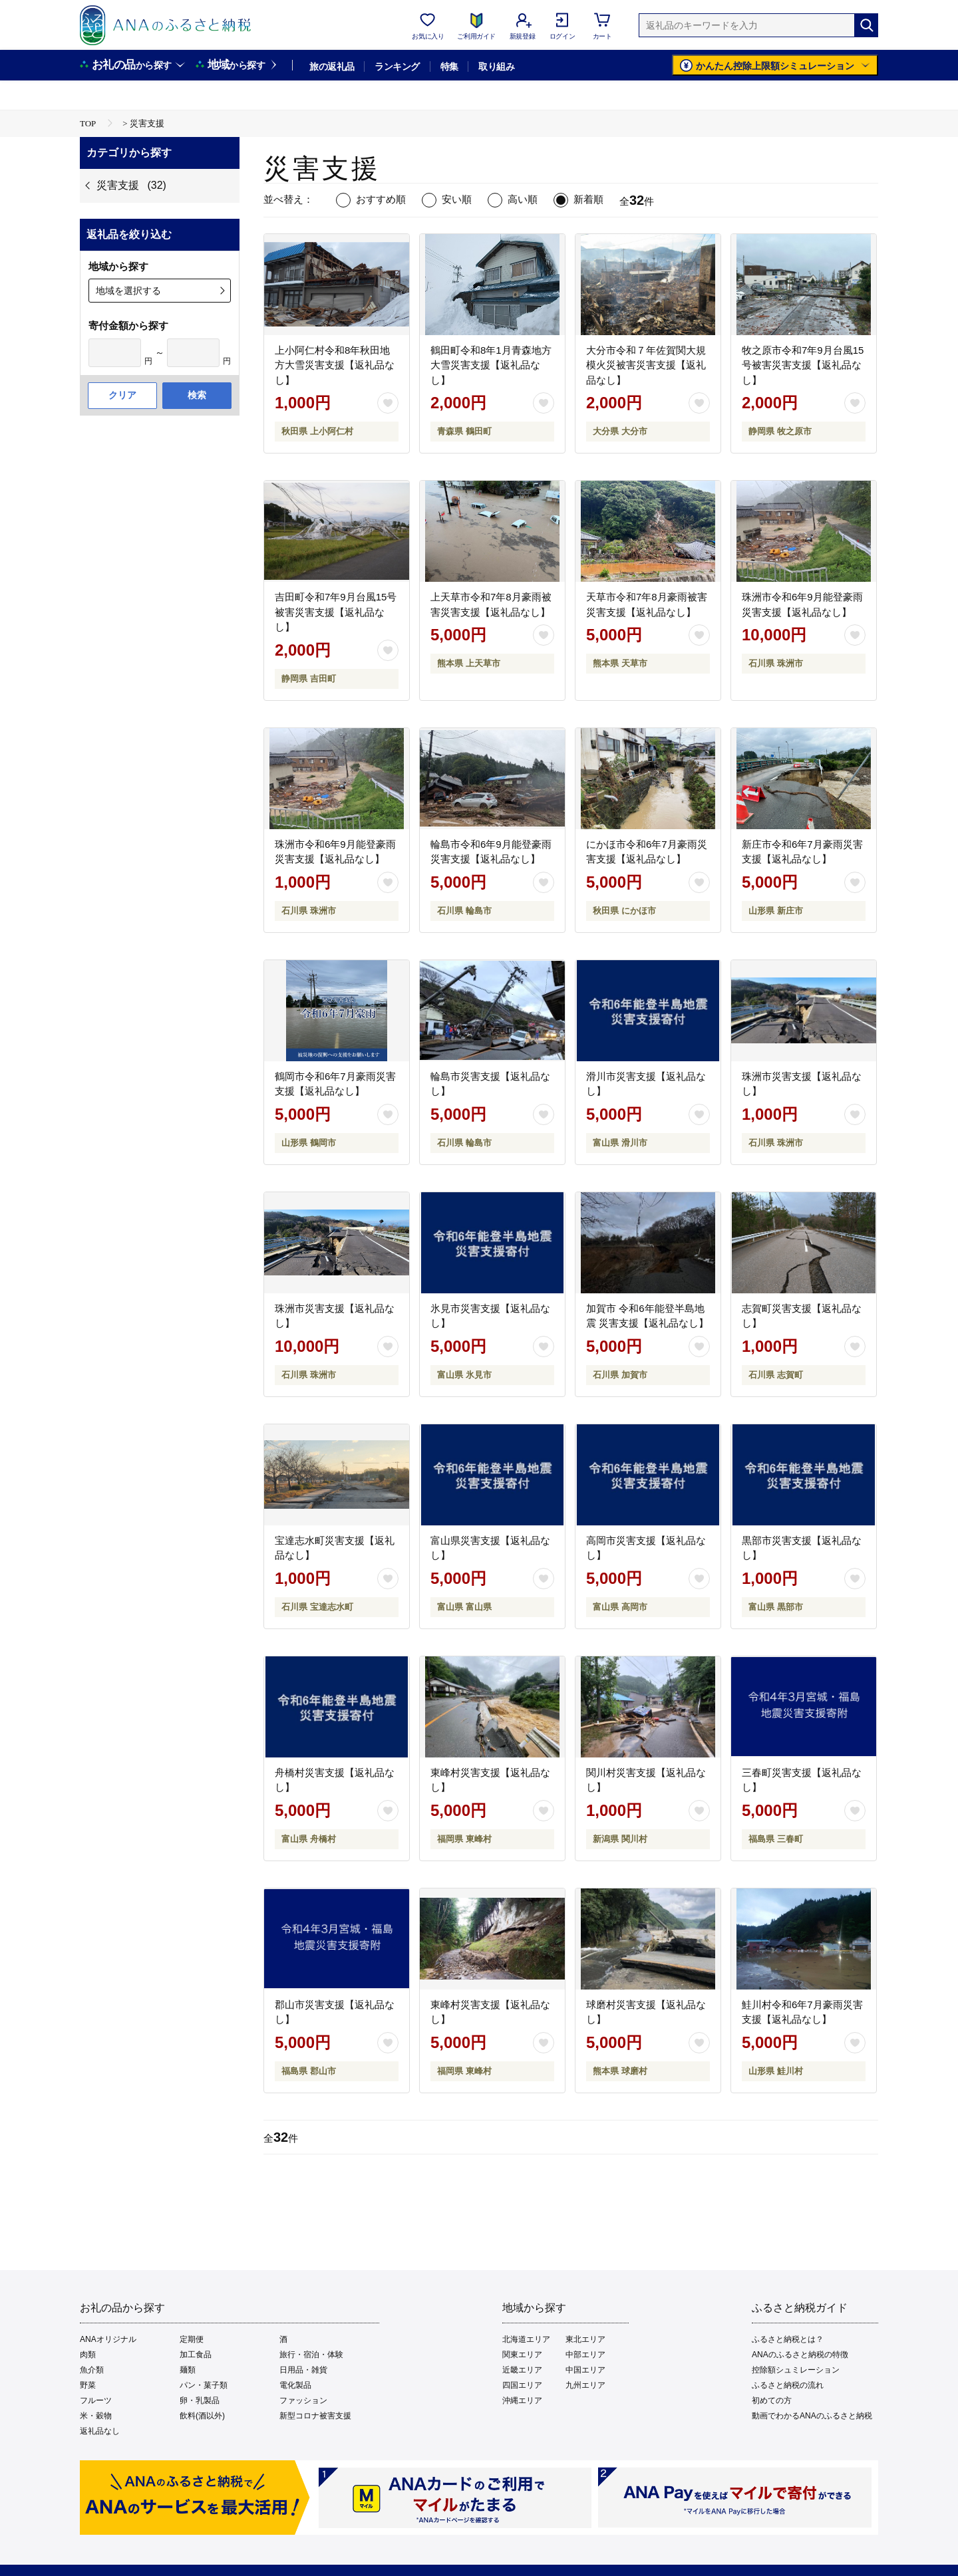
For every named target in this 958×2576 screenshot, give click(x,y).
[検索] (866, 25)
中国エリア (585, 2370)
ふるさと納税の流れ (788, 2385)
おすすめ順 (381, 199)
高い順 (523, 199)
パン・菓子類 (204, 2385)
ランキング (397, 66)
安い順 (457, 199)
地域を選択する (128, 290)
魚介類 (92, 2370)
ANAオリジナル (108, 2339)
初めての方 (772, 2400)
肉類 (88, 2354)
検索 (197, 395)
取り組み (496, 66)
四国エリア (522, 2385)
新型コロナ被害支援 (315, 2415)
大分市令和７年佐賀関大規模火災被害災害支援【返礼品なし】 (646, 365)
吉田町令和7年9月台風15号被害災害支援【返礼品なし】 (336, 611)
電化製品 (295, 2385)
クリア (122, 395)
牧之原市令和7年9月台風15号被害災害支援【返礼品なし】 (803, 365)
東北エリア (585, 2339)
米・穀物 (96, 2415)
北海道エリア (526, 2339)
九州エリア (585, 2385)
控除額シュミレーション (796, 2370)
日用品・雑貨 (303, 2370)
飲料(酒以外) (202, 2415)
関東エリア (522, 2354)
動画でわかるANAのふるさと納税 (812, 2415)
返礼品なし (100, 2431)
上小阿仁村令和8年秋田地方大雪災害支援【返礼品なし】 (335, 365)
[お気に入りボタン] (388, 403)
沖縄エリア (522, 2400)
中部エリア (585, 2354)
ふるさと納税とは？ (788, 2339)
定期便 (192, 2339)
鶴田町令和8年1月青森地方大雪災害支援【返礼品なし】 (491, 365)
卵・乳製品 (200, 2400)
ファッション (303, 2400)
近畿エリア (522, 2370)
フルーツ (96, 2400)
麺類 (188, 2370)
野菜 (88, 2385)
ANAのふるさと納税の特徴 (800, 2354)
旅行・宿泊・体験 (311, 2354)
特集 (449, 66)
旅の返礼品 (331, 66)
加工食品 (196, 2354)
